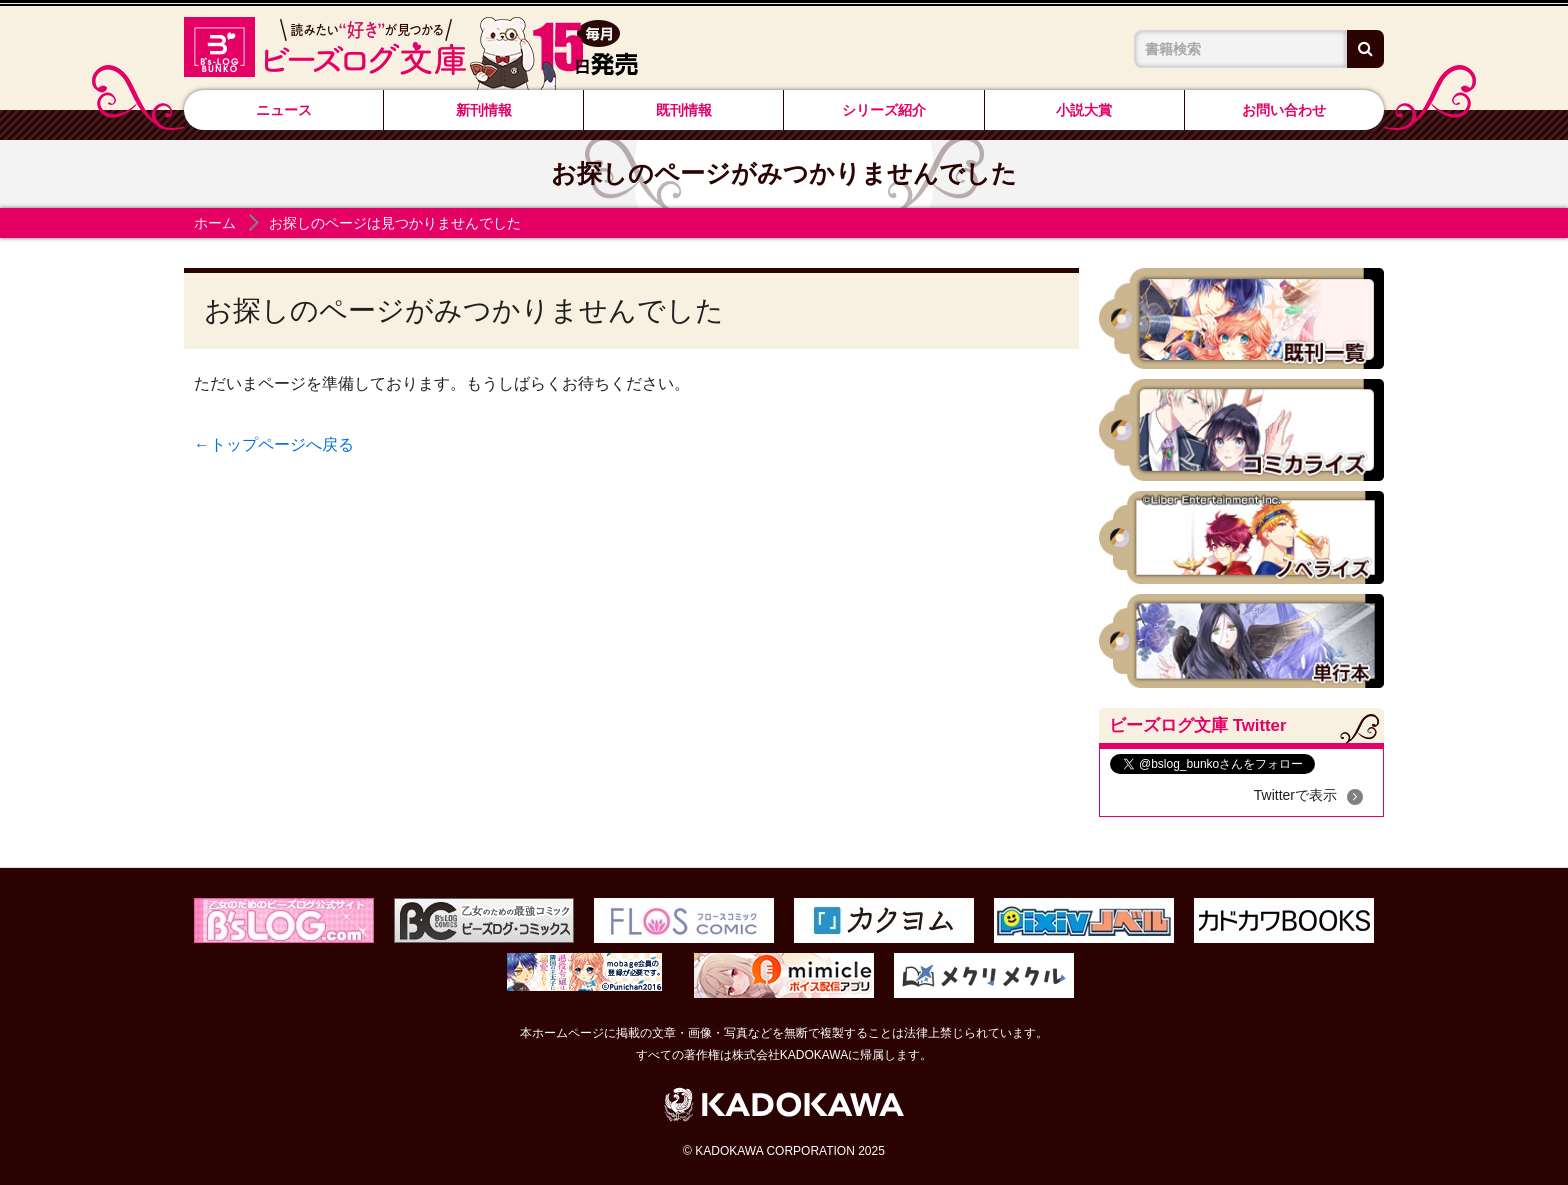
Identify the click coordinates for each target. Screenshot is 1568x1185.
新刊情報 (484, 110)
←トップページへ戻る (274, 444)
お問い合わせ (1284, 110)
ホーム (215, 223)
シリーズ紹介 (884, 110)
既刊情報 (684, 110)
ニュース (284, 110)
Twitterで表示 (1295, 795)
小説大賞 (1084, 110)
